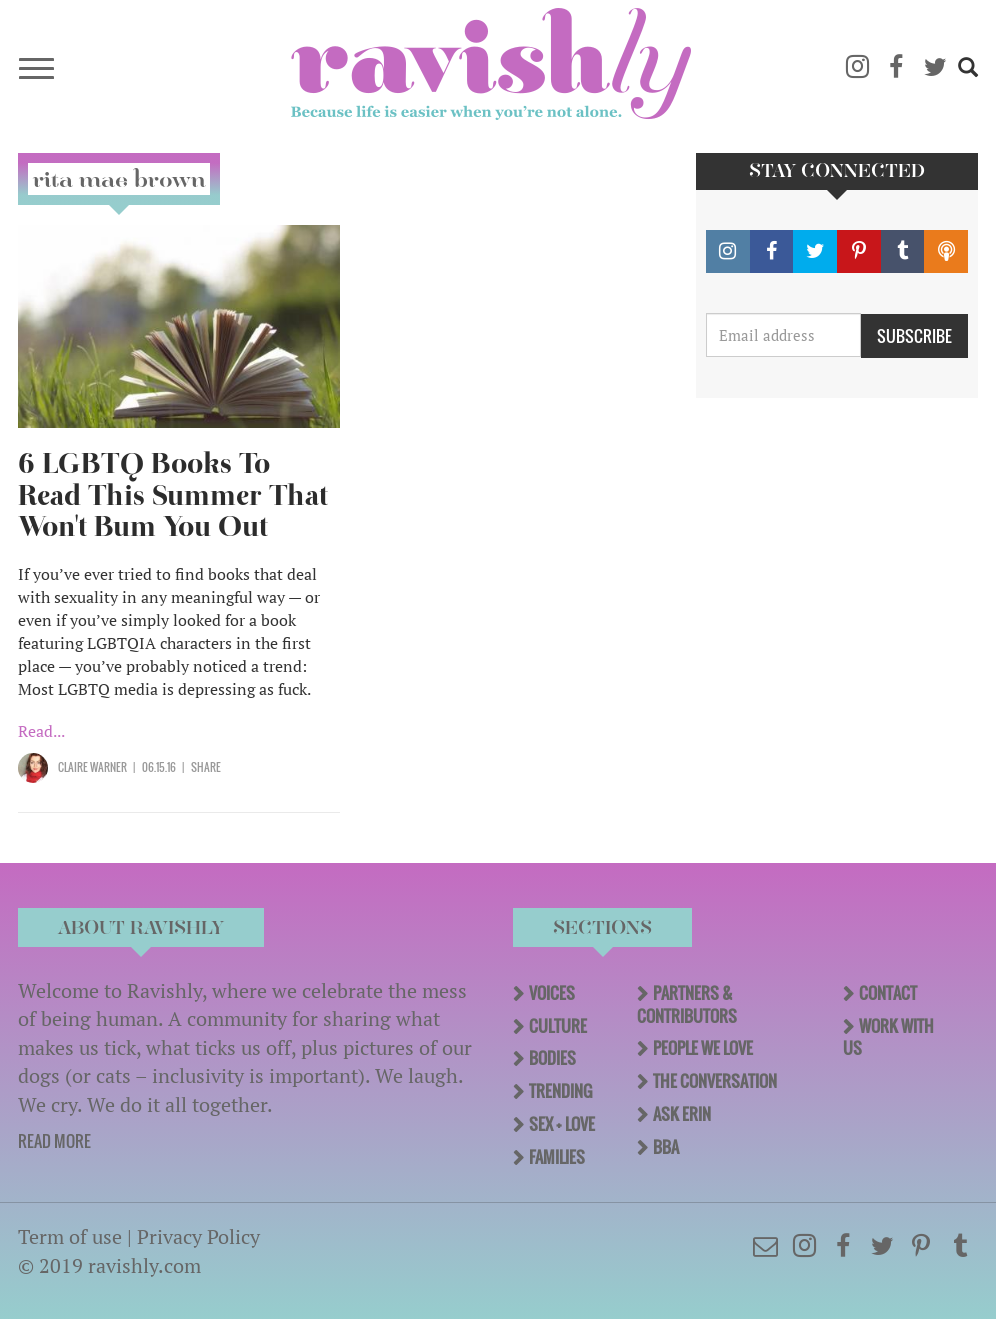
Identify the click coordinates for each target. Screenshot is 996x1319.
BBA (666, 1147)
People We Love (703, 1048)
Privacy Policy (198, 1236)
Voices (552, 993)
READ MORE (54, 1141)
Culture (558, 1026)
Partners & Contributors (687, 1004)
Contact (888, 993)
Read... (41, 731)
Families (557, 1157)
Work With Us (888, 1037)
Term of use (70, 1236)
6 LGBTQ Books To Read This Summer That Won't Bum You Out (173, 495)
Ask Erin (682, 1114)
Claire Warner (92, 767)
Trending (560, 1091)
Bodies (552, 1058)
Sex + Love (562, 1124)
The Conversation (715, 1081)
